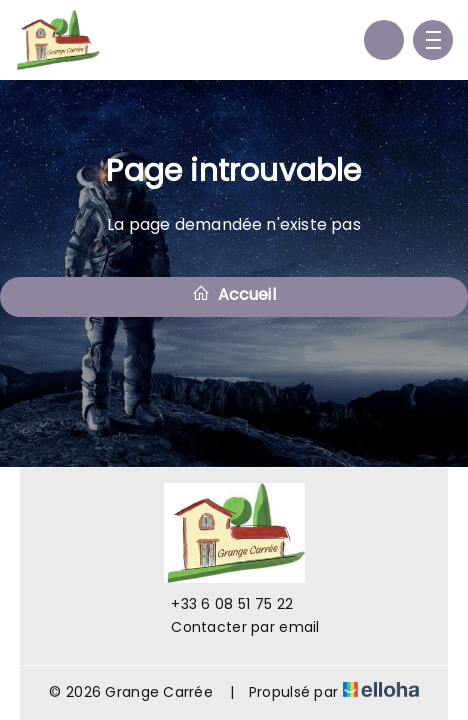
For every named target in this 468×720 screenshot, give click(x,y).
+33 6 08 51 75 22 (220, 604)
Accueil (234, 294)
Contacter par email (233, 627)
